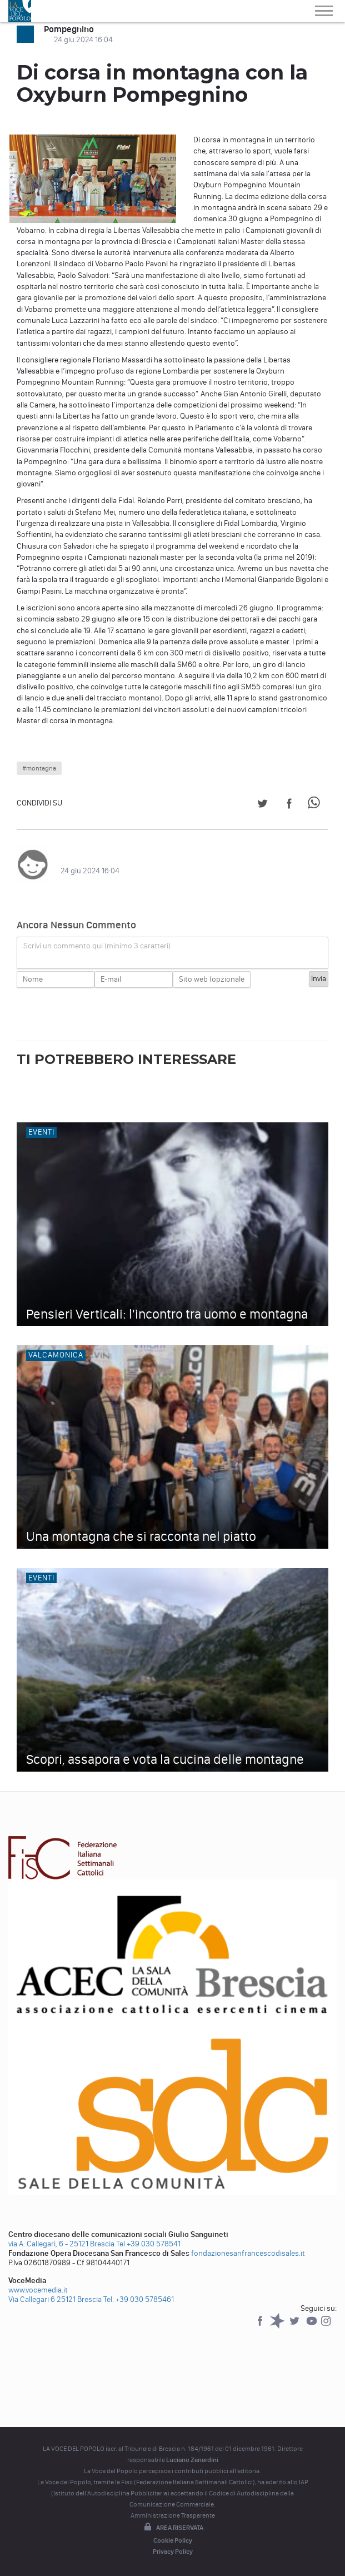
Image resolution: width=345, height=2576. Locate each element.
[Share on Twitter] (262, 805)
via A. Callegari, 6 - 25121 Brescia (61, 2244)
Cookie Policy (172, 2540)
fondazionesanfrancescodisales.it (248, 2253)
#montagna (39, 768)
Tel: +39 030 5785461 (138, 2299)
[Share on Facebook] (289, 805)
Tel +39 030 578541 (148, 2244)
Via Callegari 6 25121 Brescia (55, 2299)
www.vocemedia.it (38, 2290)
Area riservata (172, 2527)
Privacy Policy (173, 2551)
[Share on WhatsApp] (315, 805)
